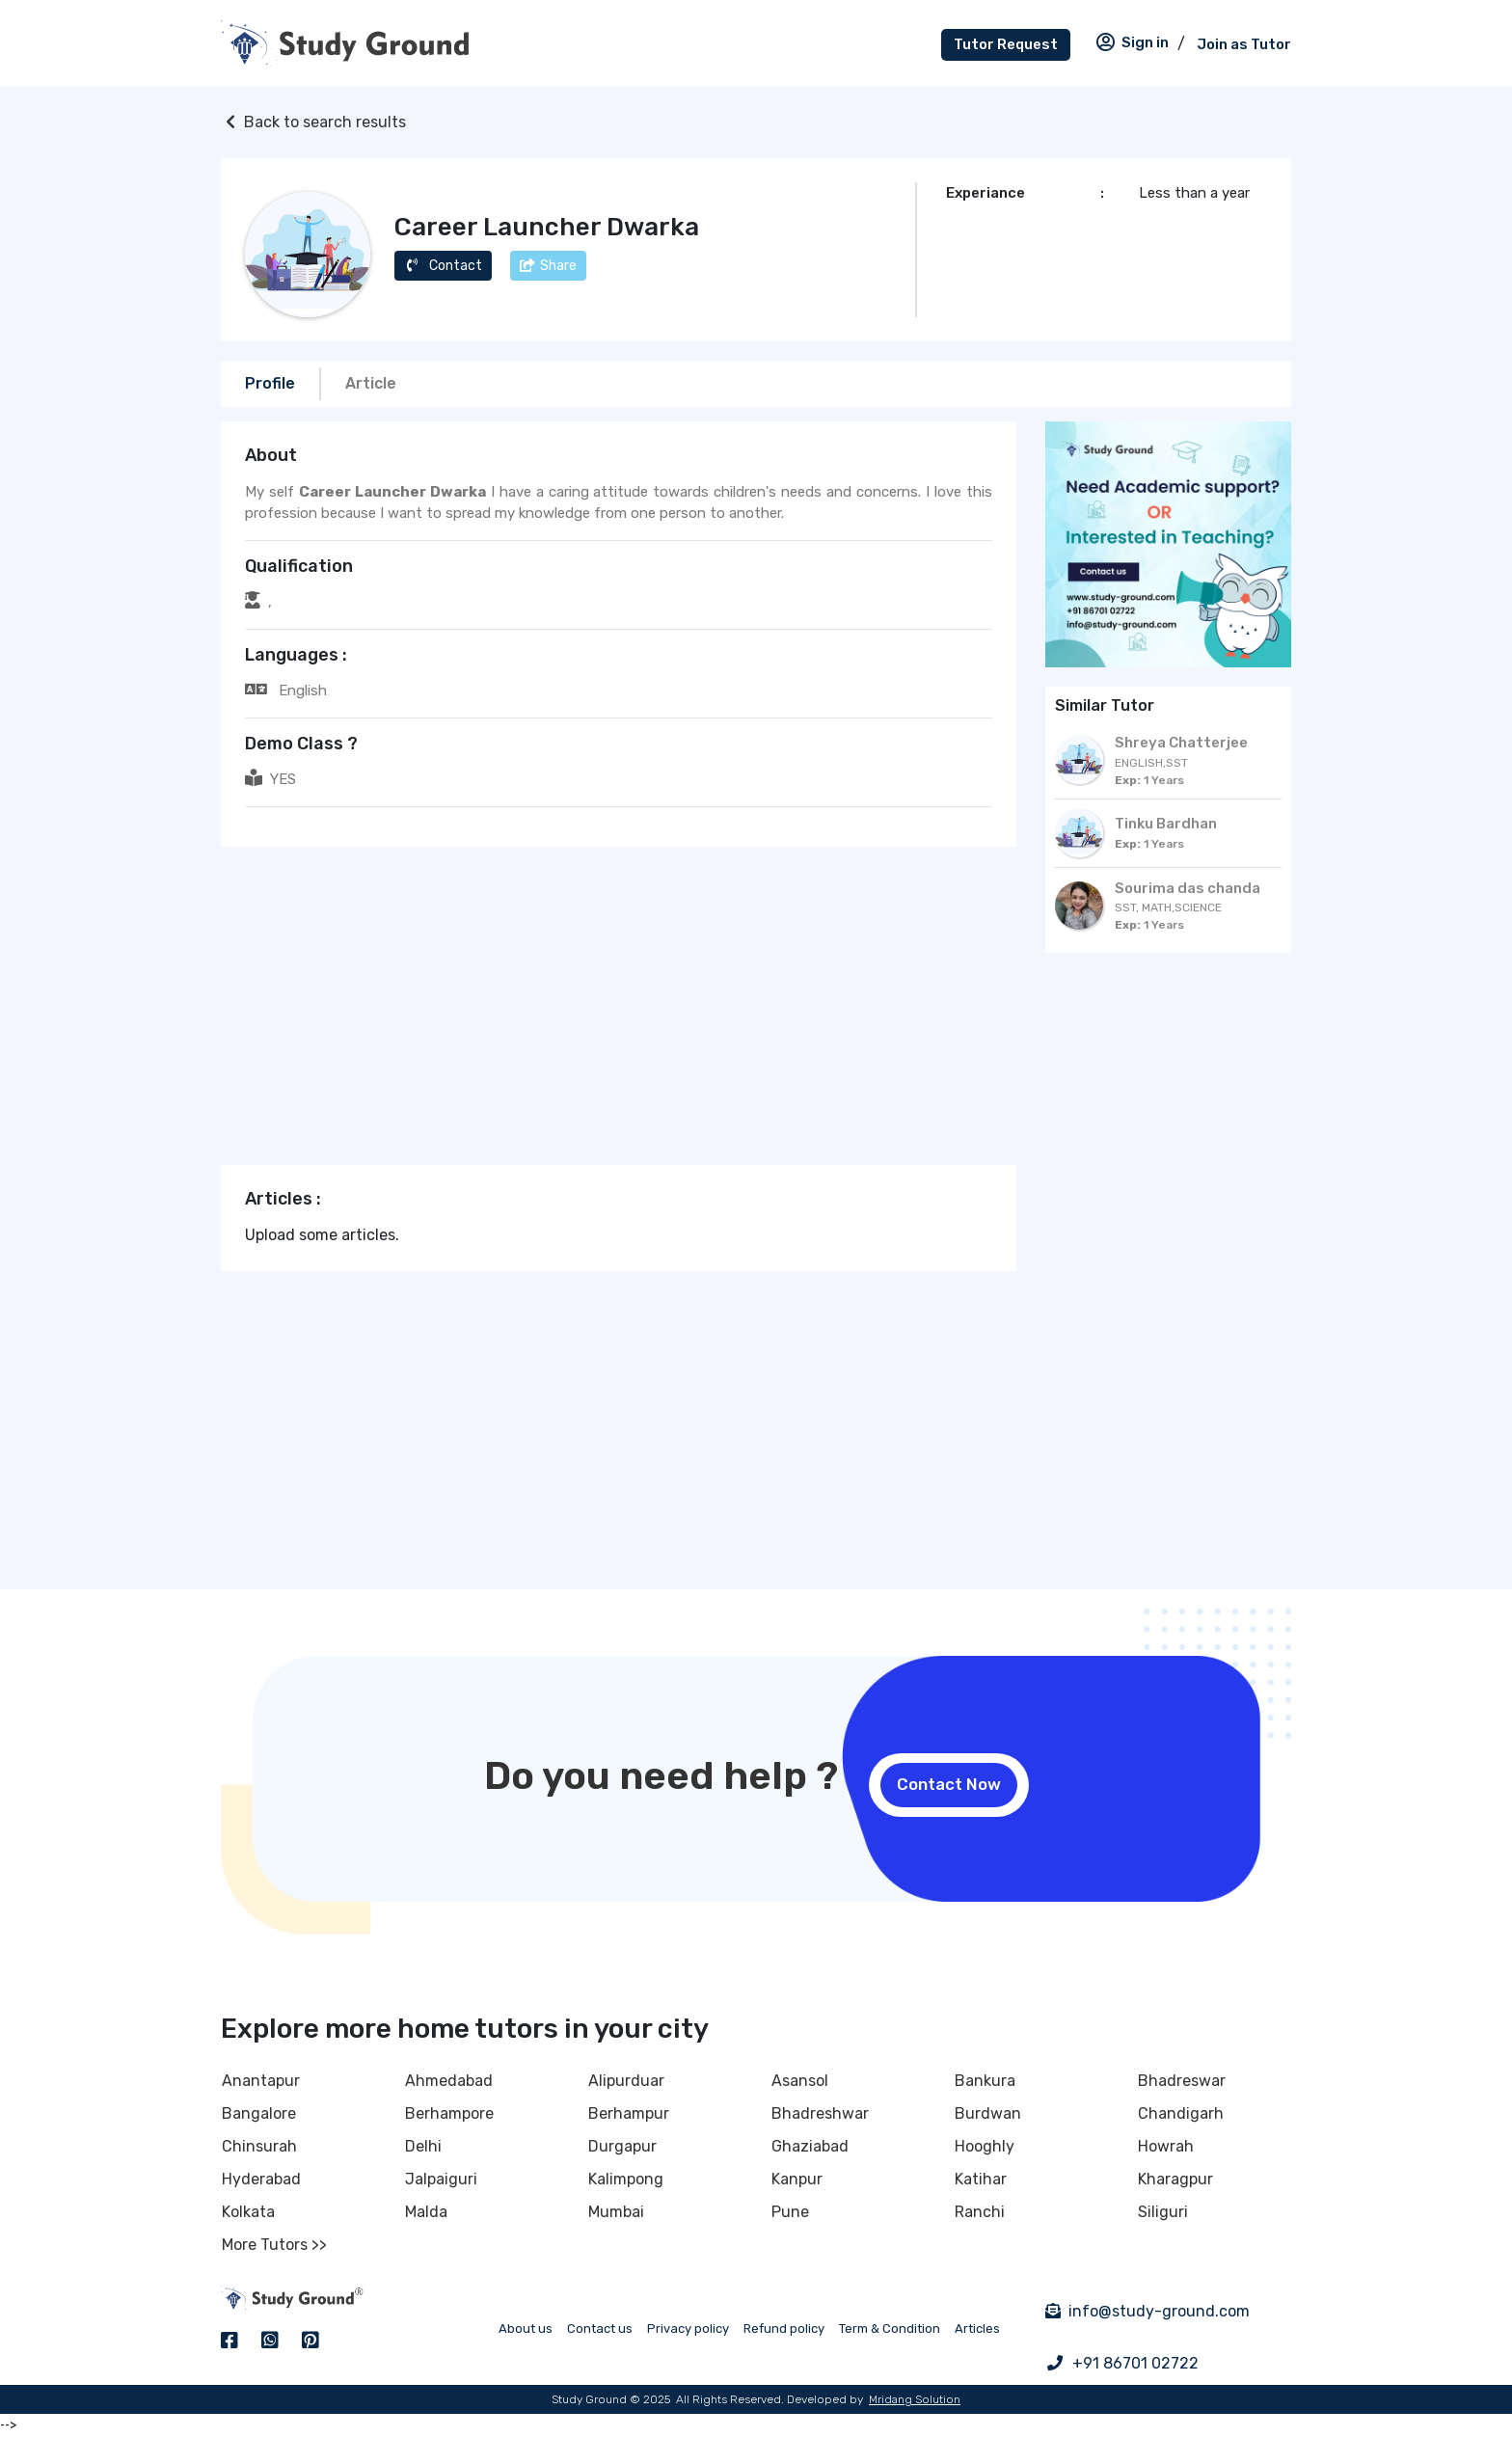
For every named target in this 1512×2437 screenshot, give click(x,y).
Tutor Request (1006, 44)
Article (370, 383)
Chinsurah (259, 2146)
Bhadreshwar (820, 2113)
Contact (443, 265)
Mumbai (616, 2212)
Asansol (799, 2080)
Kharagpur (1175, 2179)
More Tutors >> (274, 2244)
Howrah (1166, 2146)
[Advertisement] (618, 1006)
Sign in (1131, 42)
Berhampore (449, 2113)
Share (548, 265)
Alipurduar (626, 2080)
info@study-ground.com (1159, 2311)
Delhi (423, 2146)
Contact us (600, 2328)
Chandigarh (1181, 2113)
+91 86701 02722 (1135, 2363)
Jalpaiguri (441, 2179)
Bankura (985, 2080)
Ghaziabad (810, 2146)
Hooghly (984, 2146)
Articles (977, 2328)
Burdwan (988, 2113)
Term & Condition (889, 2328)
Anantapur (261, 2080)
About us (526, 2328)
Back (313, 122)
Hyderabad (261, 2179)
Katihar (981, 2179)
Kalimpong (625, 2179)
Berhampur (628, 2113)
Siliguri (1163, 2212)
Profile (270, 383)
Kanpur (797, 2179)
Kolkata (248, 2212)
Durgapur (622, 2146)
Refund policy (783, 2328)
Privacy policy (688, 2328)
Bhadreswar (1182, 2080)
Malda (426, 2212)
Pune (790, 2212)
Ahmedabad (449, 2080)
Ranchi (980, 2212)
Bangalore (259, 2113)
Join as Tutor (1244, 44)
